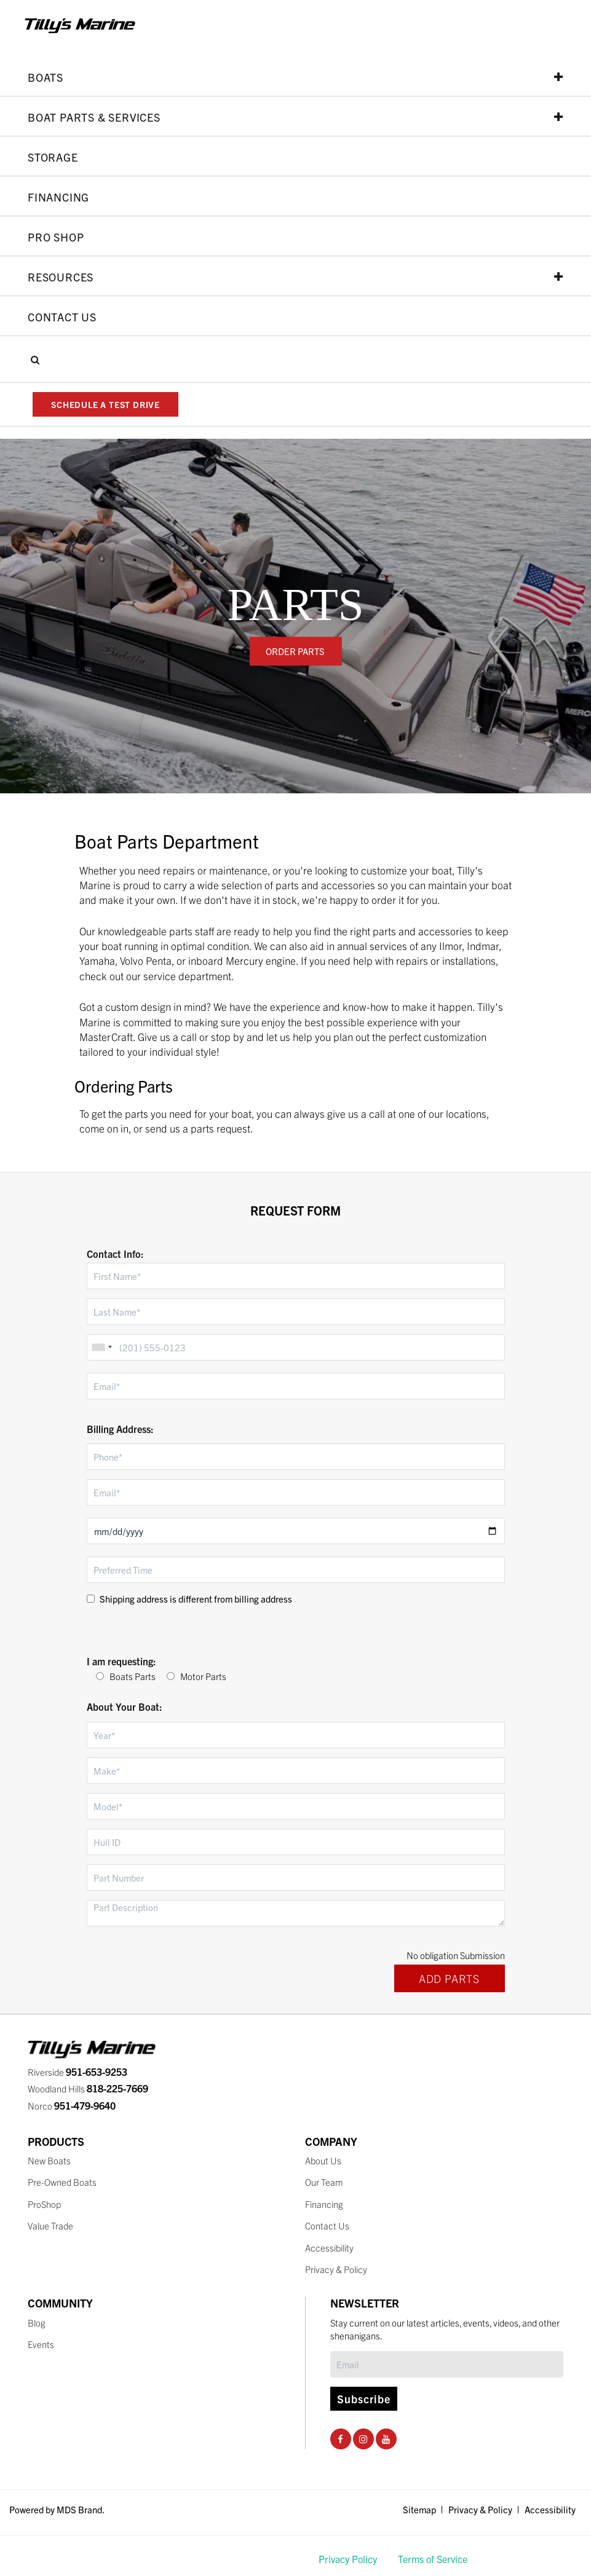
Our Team (324, 2182)
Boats (295, 77)
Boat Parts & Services (295, 117)
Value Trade (50, 2225)
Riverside (77, 2072)
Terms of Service (432, 2559)
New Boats (49, 2160)
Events (41, 2344)
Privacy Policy (348, 2559)
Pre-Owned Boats (62, 2182)
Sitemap (419, 2509)
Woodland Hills (88, 2088)
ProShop (44, 2204)
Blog (37, 2322)
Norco (72, 2105)
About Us (323, 2160)
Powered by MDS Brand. (57, 2509)
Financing (58, 196)
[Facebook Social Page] (340, 2438)
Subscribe (364, 2399)
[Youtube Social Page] (386, 2438)
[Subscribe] (447, 2364)
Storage (53, 156)
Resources (295, 276)
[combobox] (101, 1347)
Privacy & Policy (336, 2269)
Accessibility (329, 2247)
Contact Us (62, 316)
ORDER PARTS (295, 651)
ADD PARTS (449, 1978)
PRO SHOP (56, 236)
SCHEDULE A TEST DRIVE (105, 404)
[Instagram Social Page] (363, 2438)
